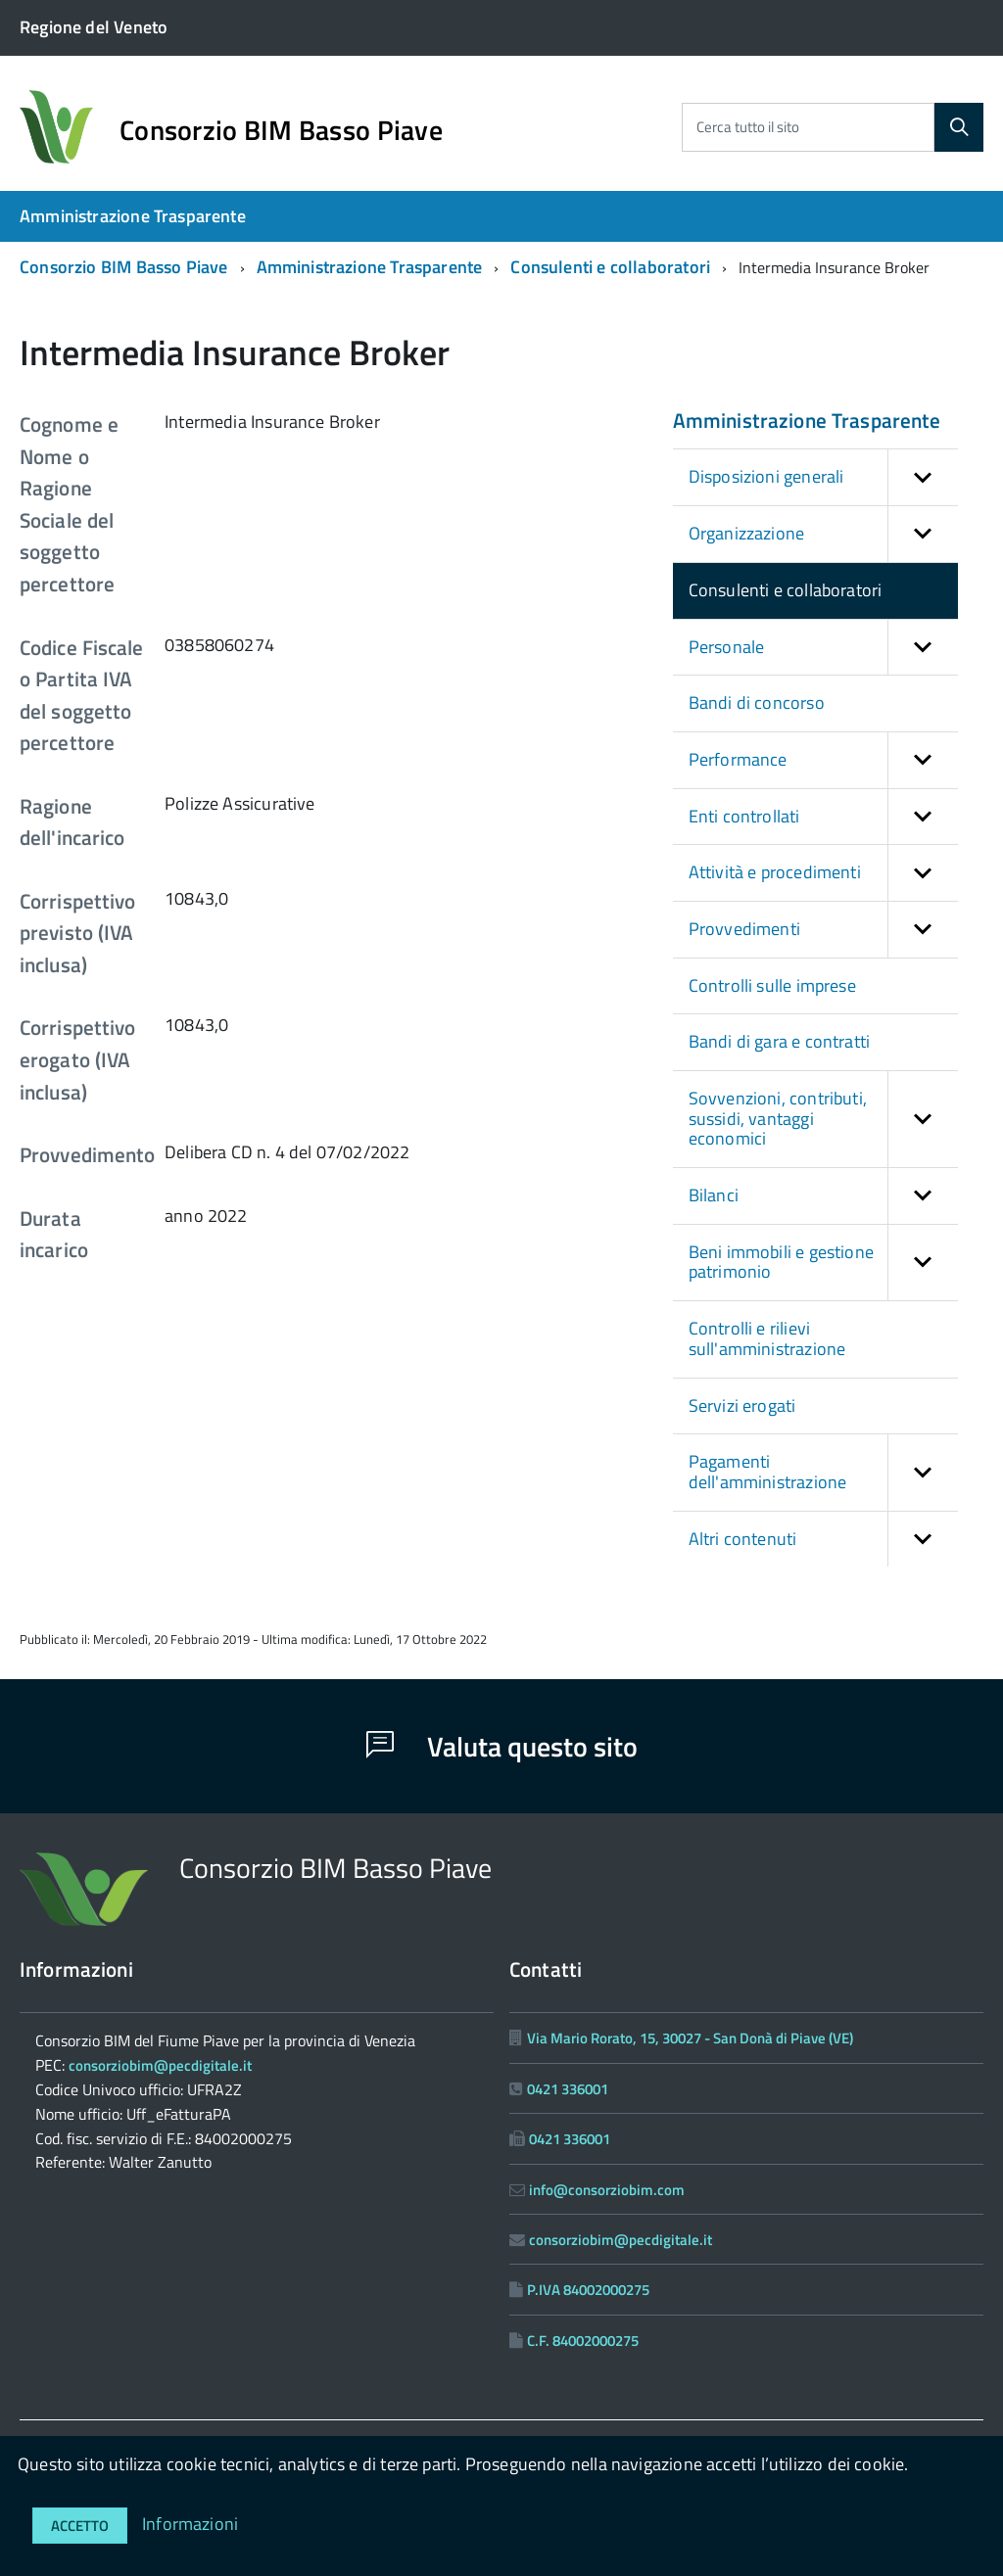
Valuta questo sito (502, 1746)
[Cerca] (958, 127)
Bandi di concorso (757, 702)
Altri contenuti (823, 1540)
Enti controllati (823, 817)
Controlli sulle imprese (772, 985)
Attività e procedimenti (823, 873)
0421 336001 (567, 2089)
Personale (823, 648)
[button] (922, 477)
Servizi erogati (742, 1405)
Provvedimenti (823, 930)
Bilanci (823, 1196)
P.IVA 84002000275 (588, 2289)
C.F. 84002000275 (583, 2340)
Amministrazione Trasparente (133, 216)
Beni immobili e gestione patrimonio (823, 1262)
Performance (823, 760)
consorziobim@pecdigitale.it (160, 2065)
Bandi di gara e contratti (780, 1041)
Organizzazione (823, 534)
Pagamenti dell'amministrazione (823, 1472)
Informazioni (190, 2523)
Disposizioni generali (823, 477)
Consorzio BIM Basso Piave (281, 130)
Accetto (80, 2525)
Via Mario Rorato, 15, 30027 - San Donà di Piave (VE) (690, 2038)
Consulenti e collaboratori (610, 267)
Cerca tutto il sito (747, 126)
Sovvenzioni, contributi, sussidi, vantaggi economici (823, 1119)
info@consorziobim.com (607, 2189)
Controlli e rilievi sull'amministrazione (767, 1338)
